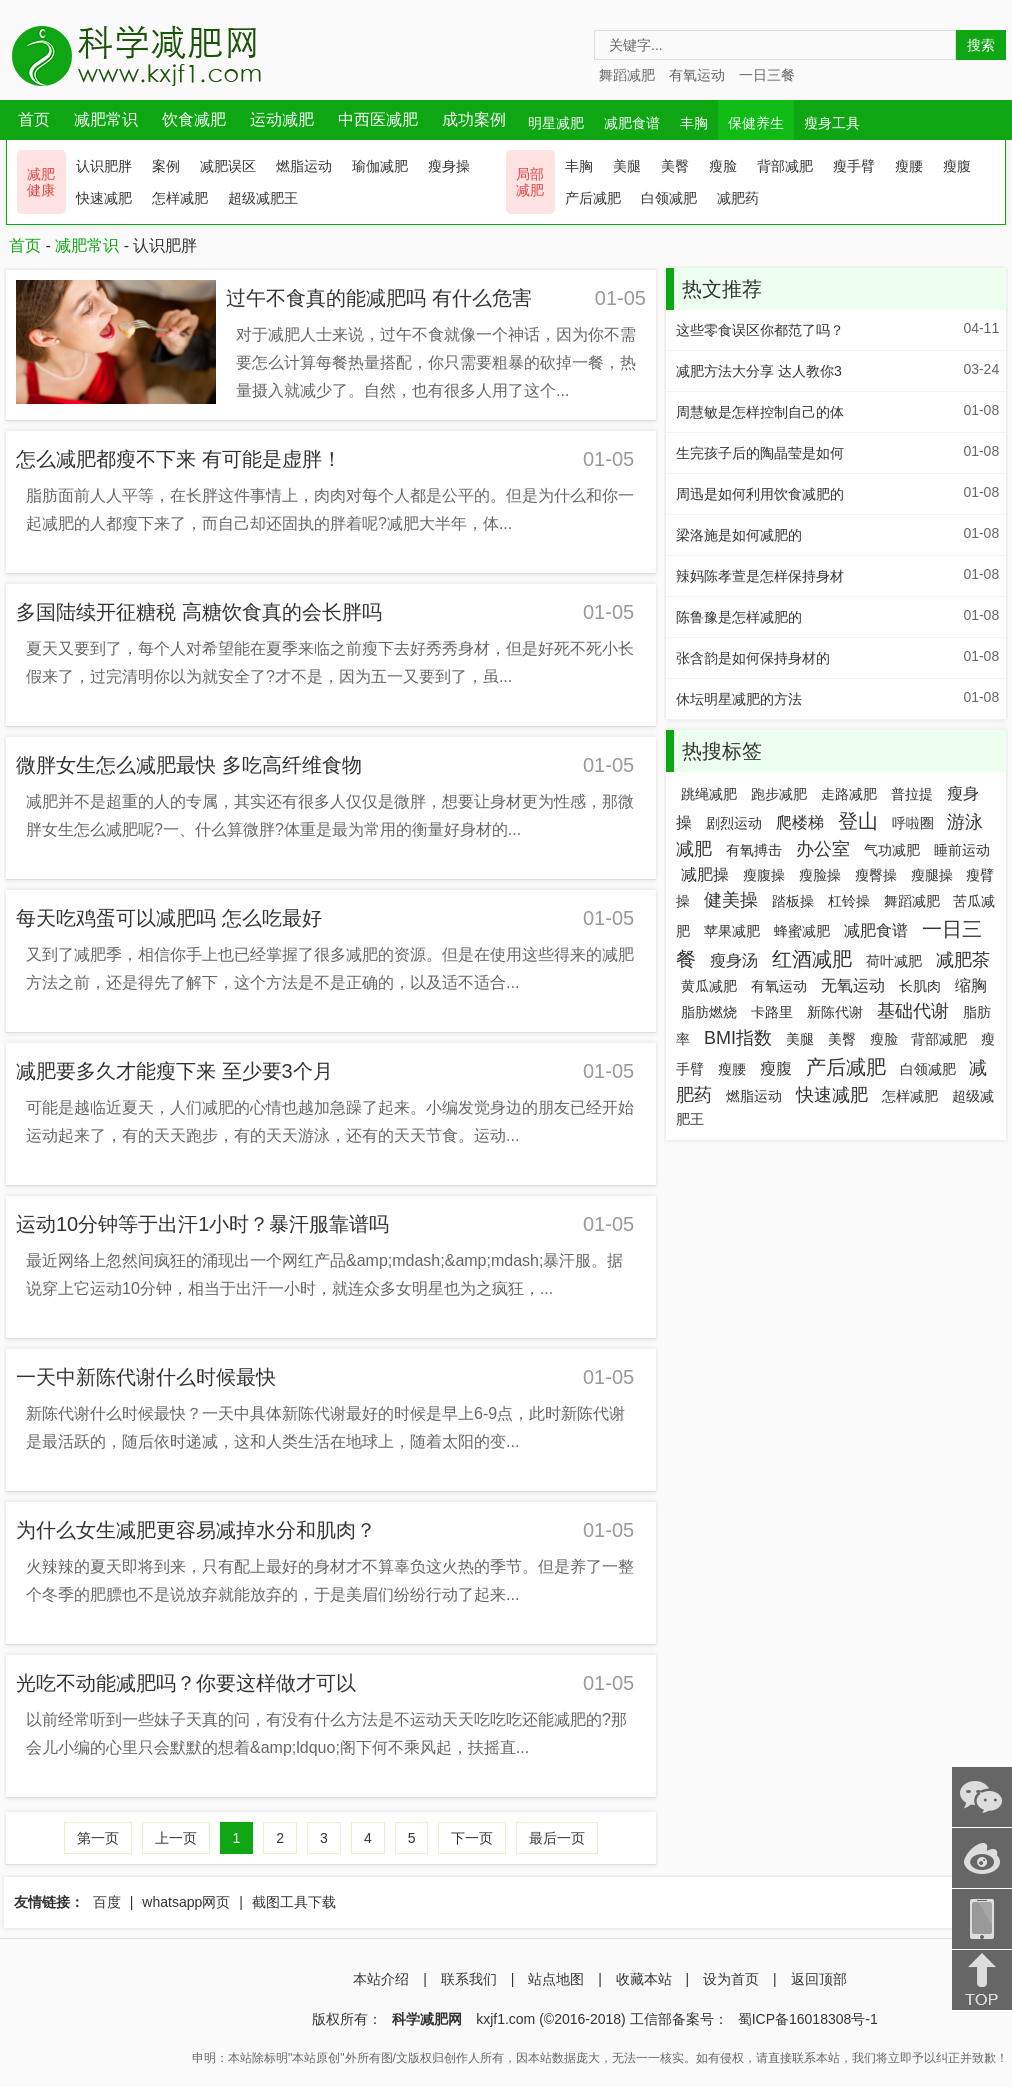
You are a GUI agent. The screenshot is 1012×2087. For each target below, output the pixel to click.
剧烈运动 (734, 823)
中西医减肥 (378, 119)
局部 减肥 (530, 182)
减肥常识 (106, 119)
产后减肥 (593, 198)
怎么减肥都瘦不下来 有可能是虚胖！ (179, 459)
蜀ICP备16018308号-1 (808, 2019)
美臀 (675, 166)
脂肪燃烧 (709, 1012)
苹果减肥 (732, 931)
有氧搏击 (754, 850)
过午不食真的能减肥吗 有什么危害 (379, 298)
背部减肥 (785, 166)
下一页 (472, 1838)
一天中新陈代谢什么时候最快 (146, 1377)
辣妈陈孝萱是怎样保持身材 (760, 576)
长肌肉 (920, 986)
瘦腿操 (932, 875)
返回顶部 (819, 1979)
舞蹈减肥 (627, 75)
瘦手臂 (854, 166)
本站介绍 (381, 1979)
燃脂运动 (304, 166)
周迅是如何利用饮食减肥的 (760, 494)
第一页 (98, 1838)
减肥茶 (963, 960)
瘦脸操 (820, 875)
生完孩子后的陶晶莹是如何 (760, 453)
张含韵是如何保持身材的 (753, 658)
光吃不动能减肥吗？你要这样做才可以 (186, 1683)
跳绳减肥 (709, 794)
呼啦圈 (913, 823)
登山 (858, 821)
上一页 (176, 1838)
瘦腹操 (764, 875)
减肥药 (738, 198)
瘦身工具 (832, 123)
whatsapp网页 (186, 1902)
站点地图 (556, 1979)
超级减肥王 (263, 198)
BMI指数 (738, 1038)
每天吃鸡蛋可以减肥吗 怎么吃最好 (169, 918)
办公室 (823, 849)
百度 (107, 1902)
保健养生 (756, 123)
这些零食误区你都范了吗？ (760, 330)
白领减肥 (669, 198)
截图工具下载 (294, 1902)
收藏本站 (644, 1979)
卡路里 (772, 1012)
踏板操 (793, 901)
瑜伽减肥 (380, 166)
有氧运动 (697, 75)
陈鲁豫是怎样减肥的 (739, 617)
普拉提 (912, 794)
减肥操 (705, 874)
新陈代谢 (835, 1012)
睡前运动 (962, 850)
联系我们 (469, 1979)
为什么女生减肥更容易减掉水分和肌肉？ (196, 1530)
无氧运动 (853, 985)
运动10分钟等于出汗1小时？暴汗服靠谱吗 (202, 1224)
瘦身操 (449, 166)
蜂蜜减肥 (802, 931)
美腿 (627, 166)
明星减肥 (556, 123)
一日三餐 (767, 75)
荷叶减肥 (894, 961)
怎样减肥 (180, 198)
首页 (34, 119)
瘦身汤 (734, 960)
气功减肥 (892, 850)
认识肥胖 (104, 166)
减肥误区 (228, 166)
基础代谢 (913, 1011)
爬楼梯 (800, 822)
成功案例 (474, 119)
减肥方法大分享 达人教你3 (759, 371)
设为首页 (731, 1979)
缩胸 (971, 985)
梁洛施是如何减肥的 (739, 535)
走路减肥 (849, 794)
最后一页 (557, 1838)
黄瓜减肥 (709, 986)
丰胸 (694, 123)
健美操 (731, 900)
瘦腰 (909, 166)
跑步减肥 (779, 794)
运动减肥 (282, 119)
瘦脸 (723, 166)
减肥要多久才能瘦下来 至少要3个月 (174, 1071)
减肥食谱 (632, 123)
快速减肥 (104, 198)
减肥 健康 (41, 182)
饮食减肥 (194, 119)
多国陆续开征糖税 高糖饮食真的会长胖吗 (199, 612)
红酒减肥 (812, 959)
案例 (166, 166)
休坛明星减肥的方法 (739, 699)
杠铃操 (849, 901)
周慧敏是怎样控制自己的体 (760, 412)
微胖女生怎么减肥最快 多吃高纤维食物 (189, 765)
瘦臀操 (876, 875)
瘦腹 (957, 166)
